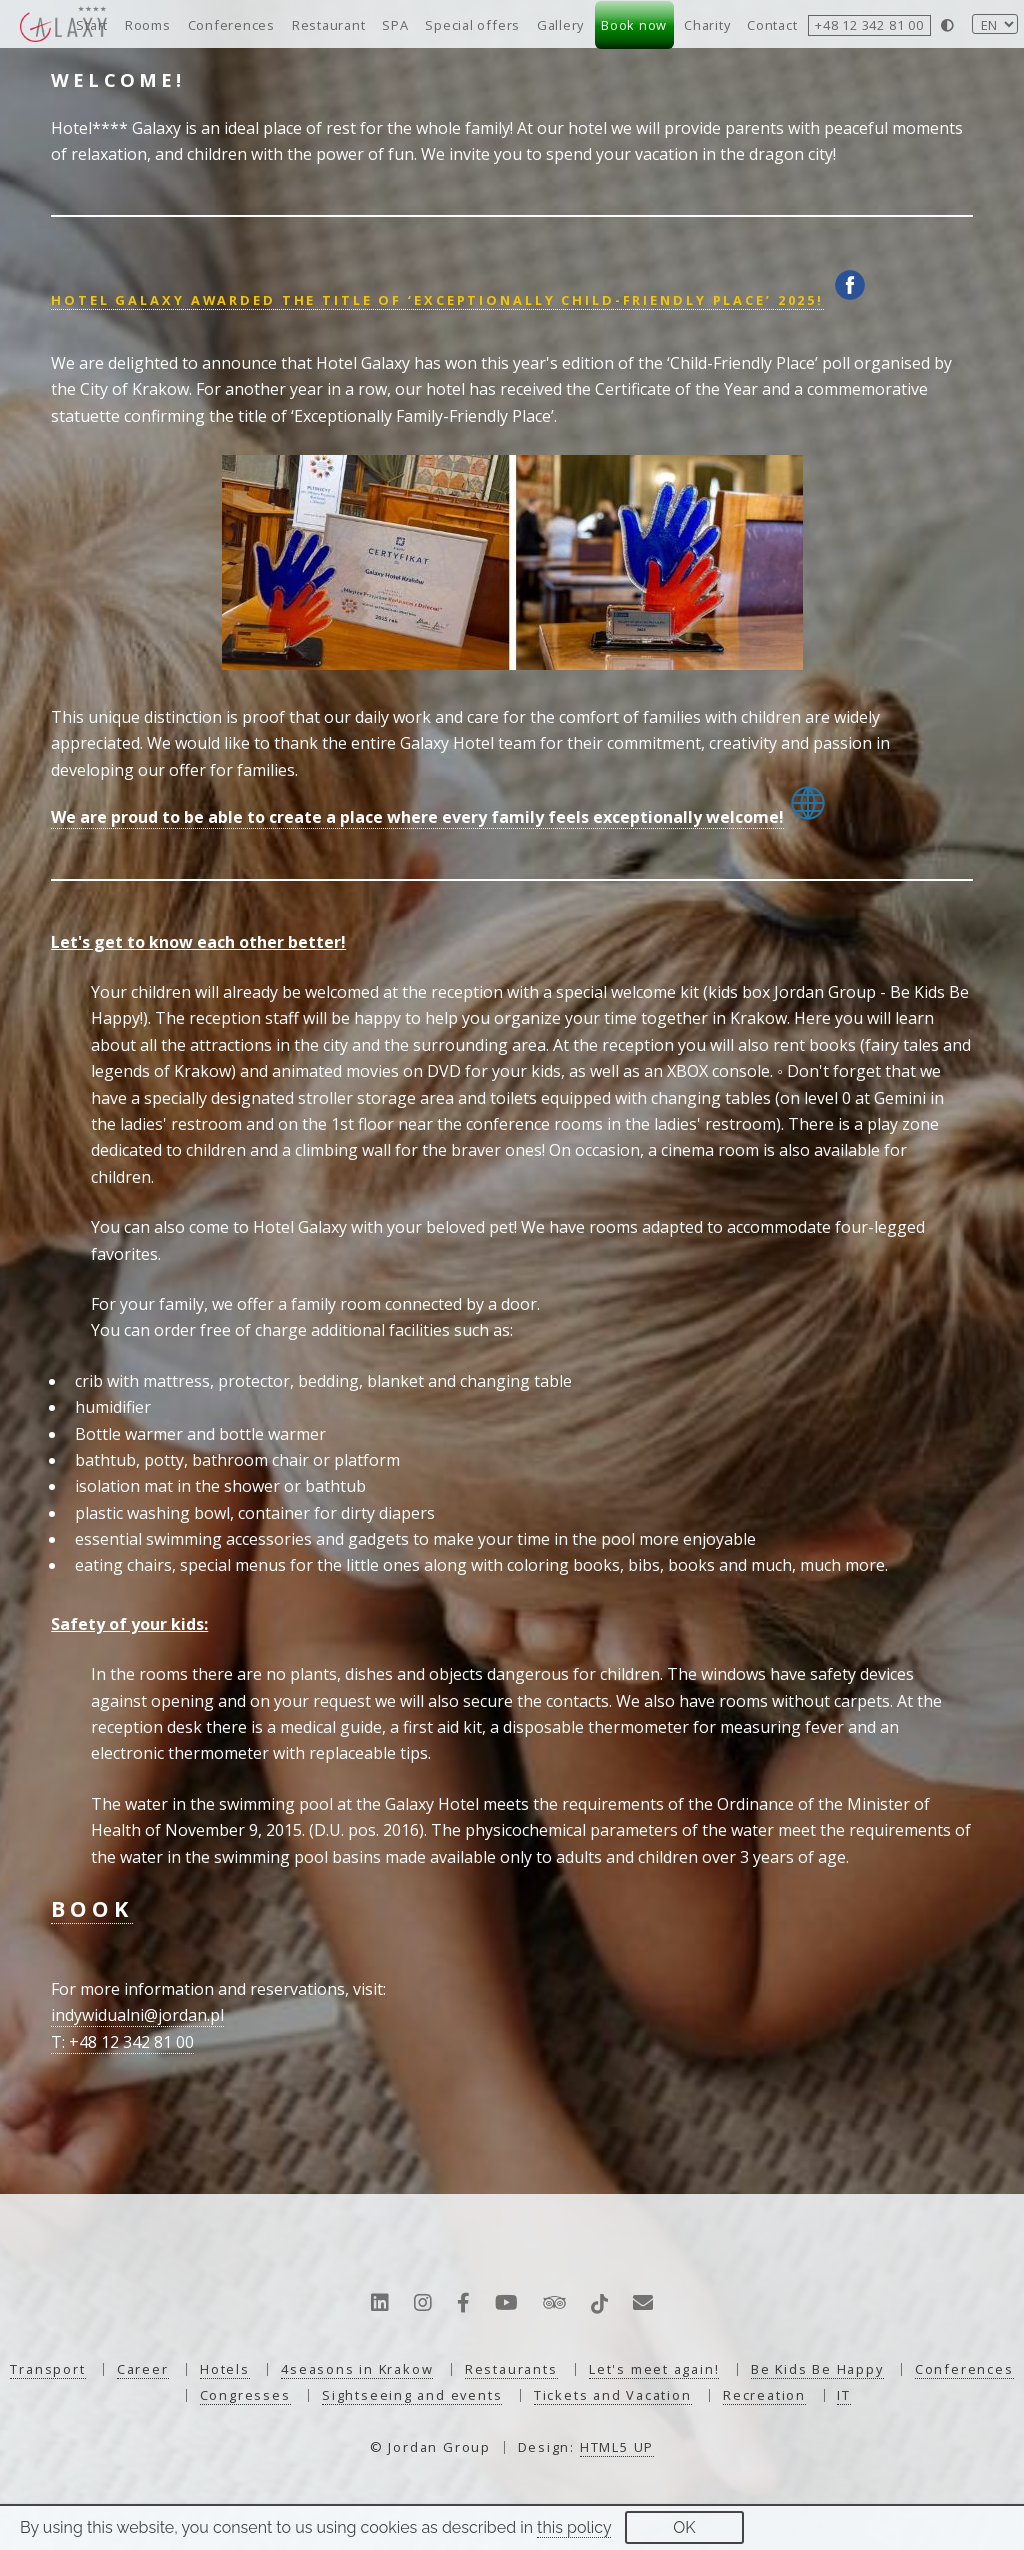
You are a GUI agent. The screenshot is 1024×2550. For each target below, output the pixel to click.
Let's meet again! (654, 2369)
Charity (707, 25)
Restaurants (511, 2369)
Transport (47, 2369)
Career (143, 2369)
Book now (634, 25)
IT (844, 2395)
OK (684, 2527)
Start (92, 25)
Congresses (245, 2395)
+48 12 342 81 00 (869, 25)
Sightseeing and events (412, 2395)
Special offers (472, 25)
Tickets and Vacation (613, 2395)
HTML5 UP (617, 2447)
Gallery (560, 25)
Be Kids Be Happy (817, 2369)
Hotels (225, 2369)
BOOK (91, 1908)
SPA (395, 25)
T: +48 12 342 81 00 (122, 2042)
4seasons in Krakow (357, 2369)
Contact (772, 25)
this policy (574, 2527)
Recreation (764, 2395)
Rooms (148, 25)
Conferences (231, 25)
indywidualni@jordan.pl (137, 2015)
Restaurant (329, 25)
